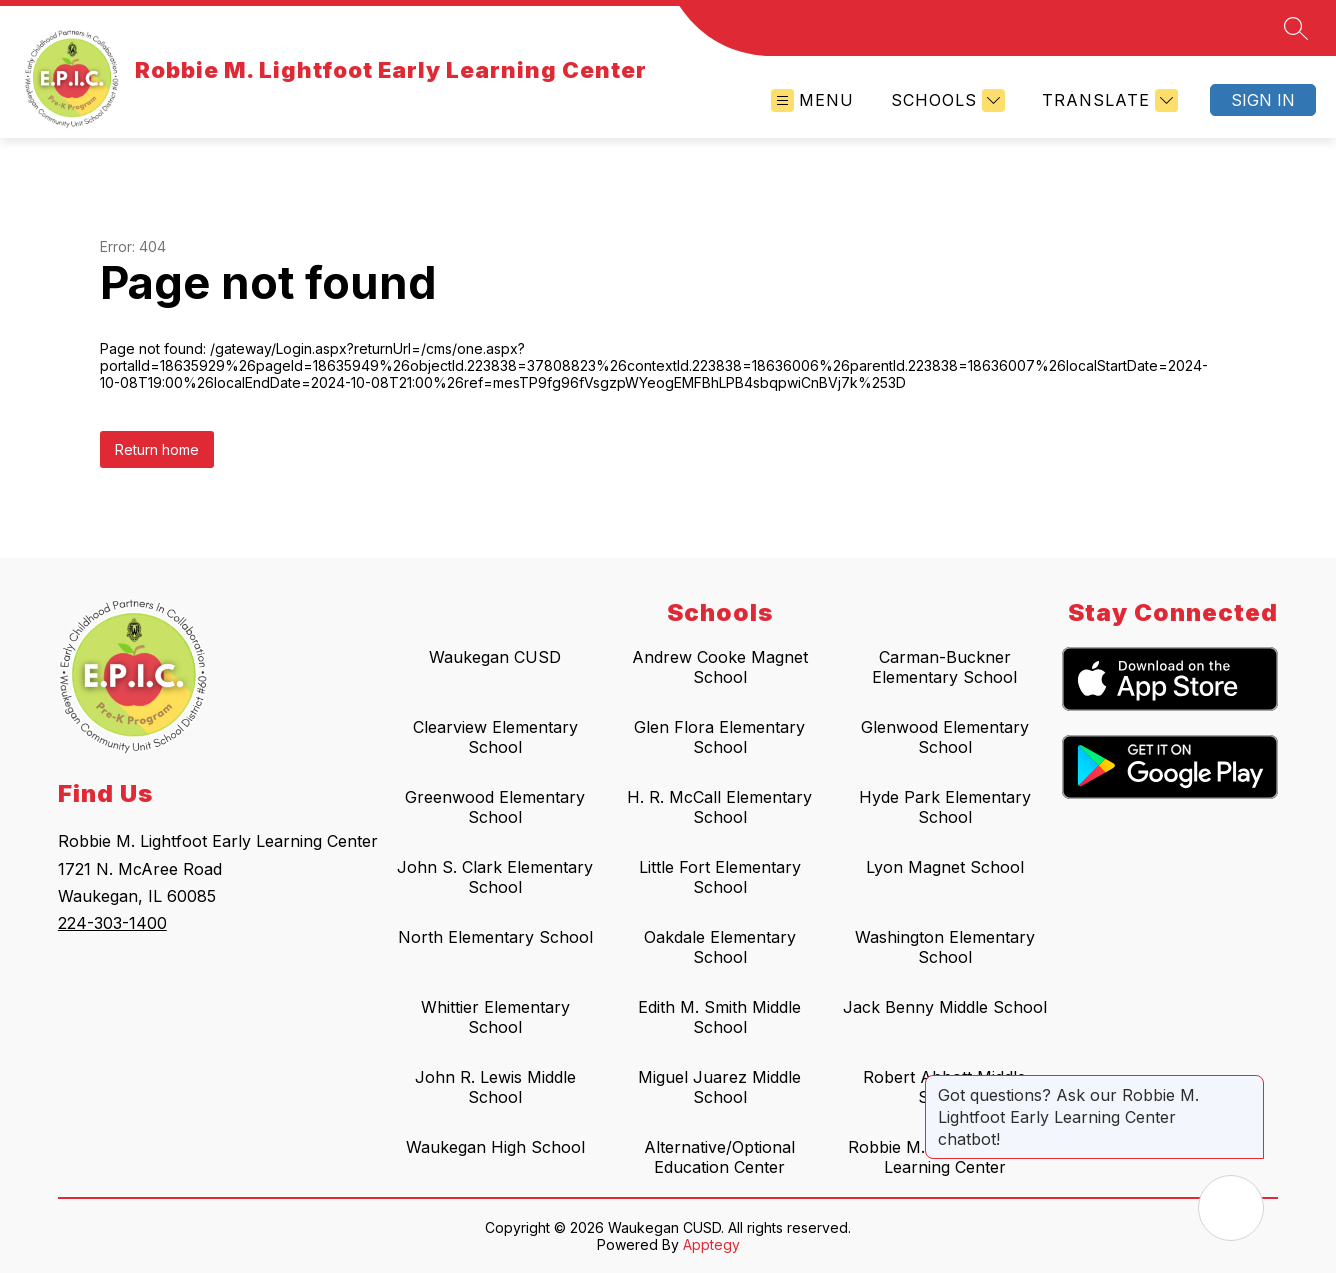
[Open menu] (812, 100)
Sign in (1263, 100)
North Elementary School (495, 937)
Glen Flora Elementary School (719, 737)
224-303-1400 (112, 923)
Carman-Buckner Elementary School (944, 667)
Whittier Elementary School (495, 1017)
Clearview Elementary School (495, 737)
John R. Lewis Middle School (495, 1087)
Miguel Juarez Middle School (719, 1087)
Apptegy (711, 1244)
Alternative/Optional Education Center (719, 1157)
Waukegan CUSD (495, 657)
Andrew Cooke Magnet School (720, 667)
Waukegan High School (495, 1147)
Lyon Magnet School (945, 867)
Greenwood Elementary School (495, 807)
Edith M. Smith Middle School (719, 1017)
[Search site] (1296, 28)
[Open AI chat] (1231, 1208)
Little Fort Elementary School (720, 877)
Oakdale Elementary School (720, 947)
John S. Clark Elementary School (495, 877)
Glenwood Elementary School (945, 737)
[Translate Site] (1107, 100)
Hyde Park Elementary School (945, 807)
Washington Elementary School (945, 947)
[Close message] (1248, 1085)
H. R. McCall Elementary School (719, 807)
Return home (157, 449)
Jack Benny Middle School (945, 1007)
